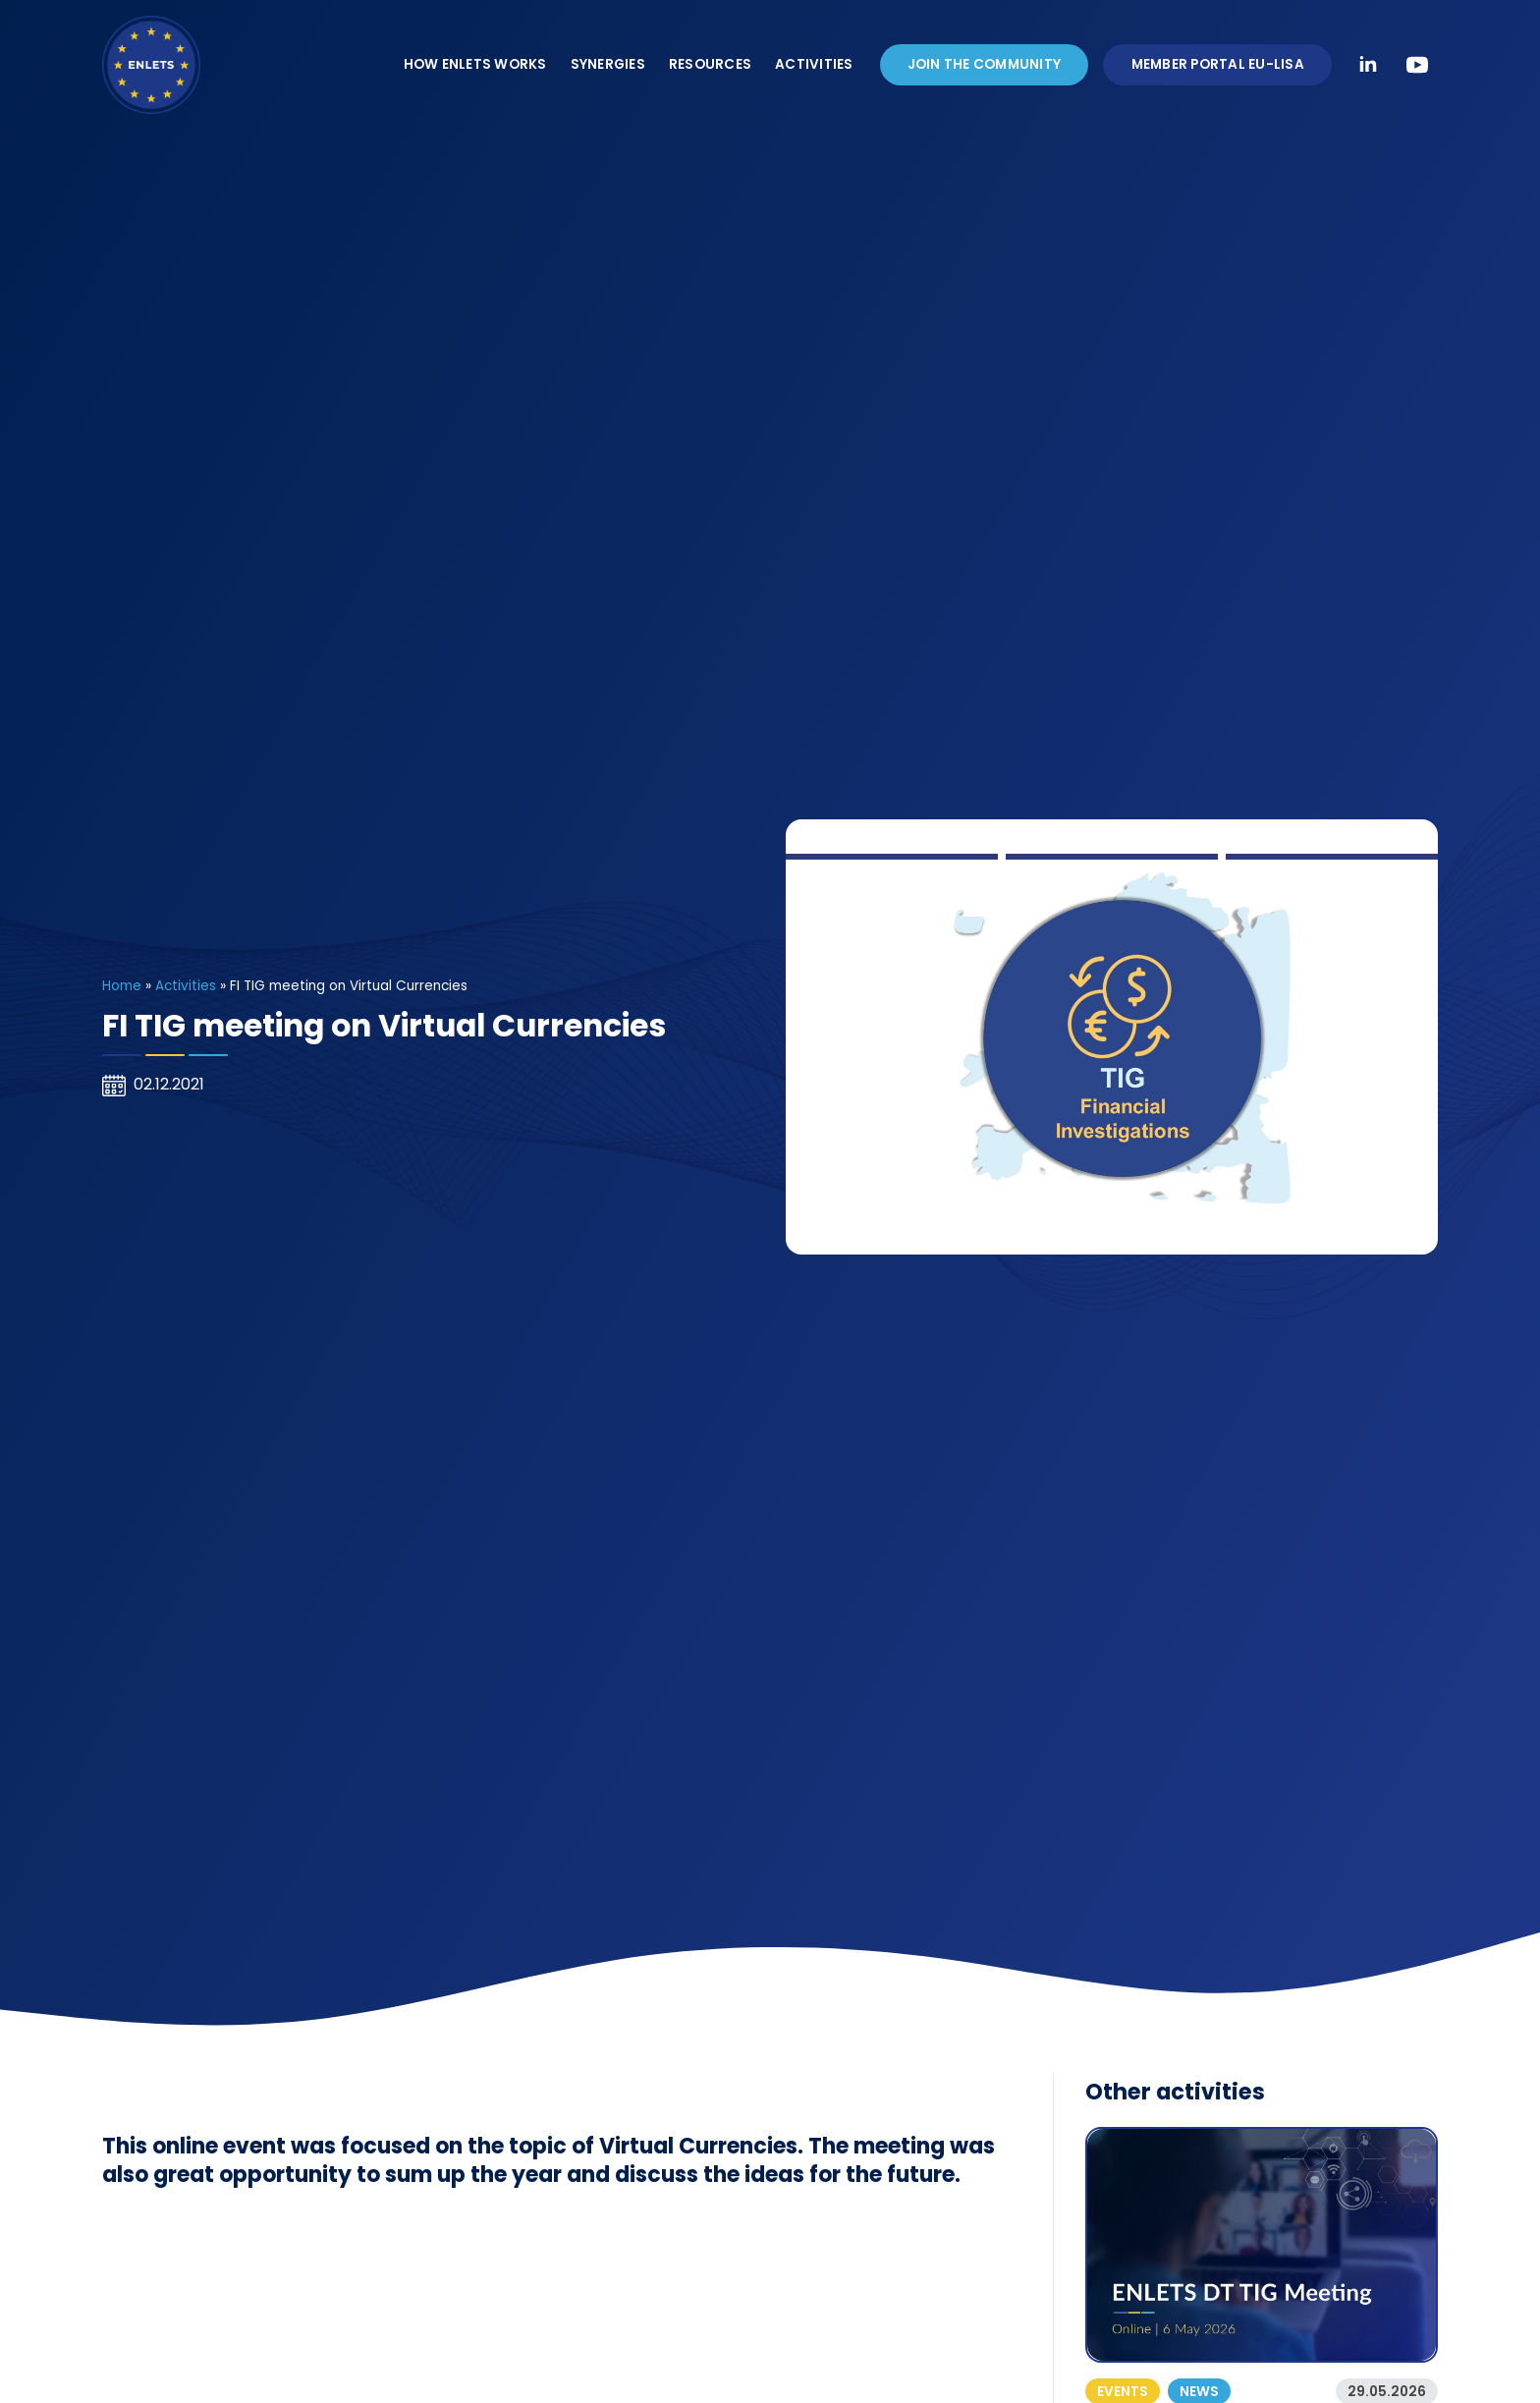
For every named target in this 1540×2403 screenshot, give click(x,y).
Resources (710, 64)
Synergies (608, 64)
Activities (814, 64)
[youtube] (1417, 64)
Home (121, 986)
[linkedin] (1368, 64)
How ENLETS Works (475, 64)
